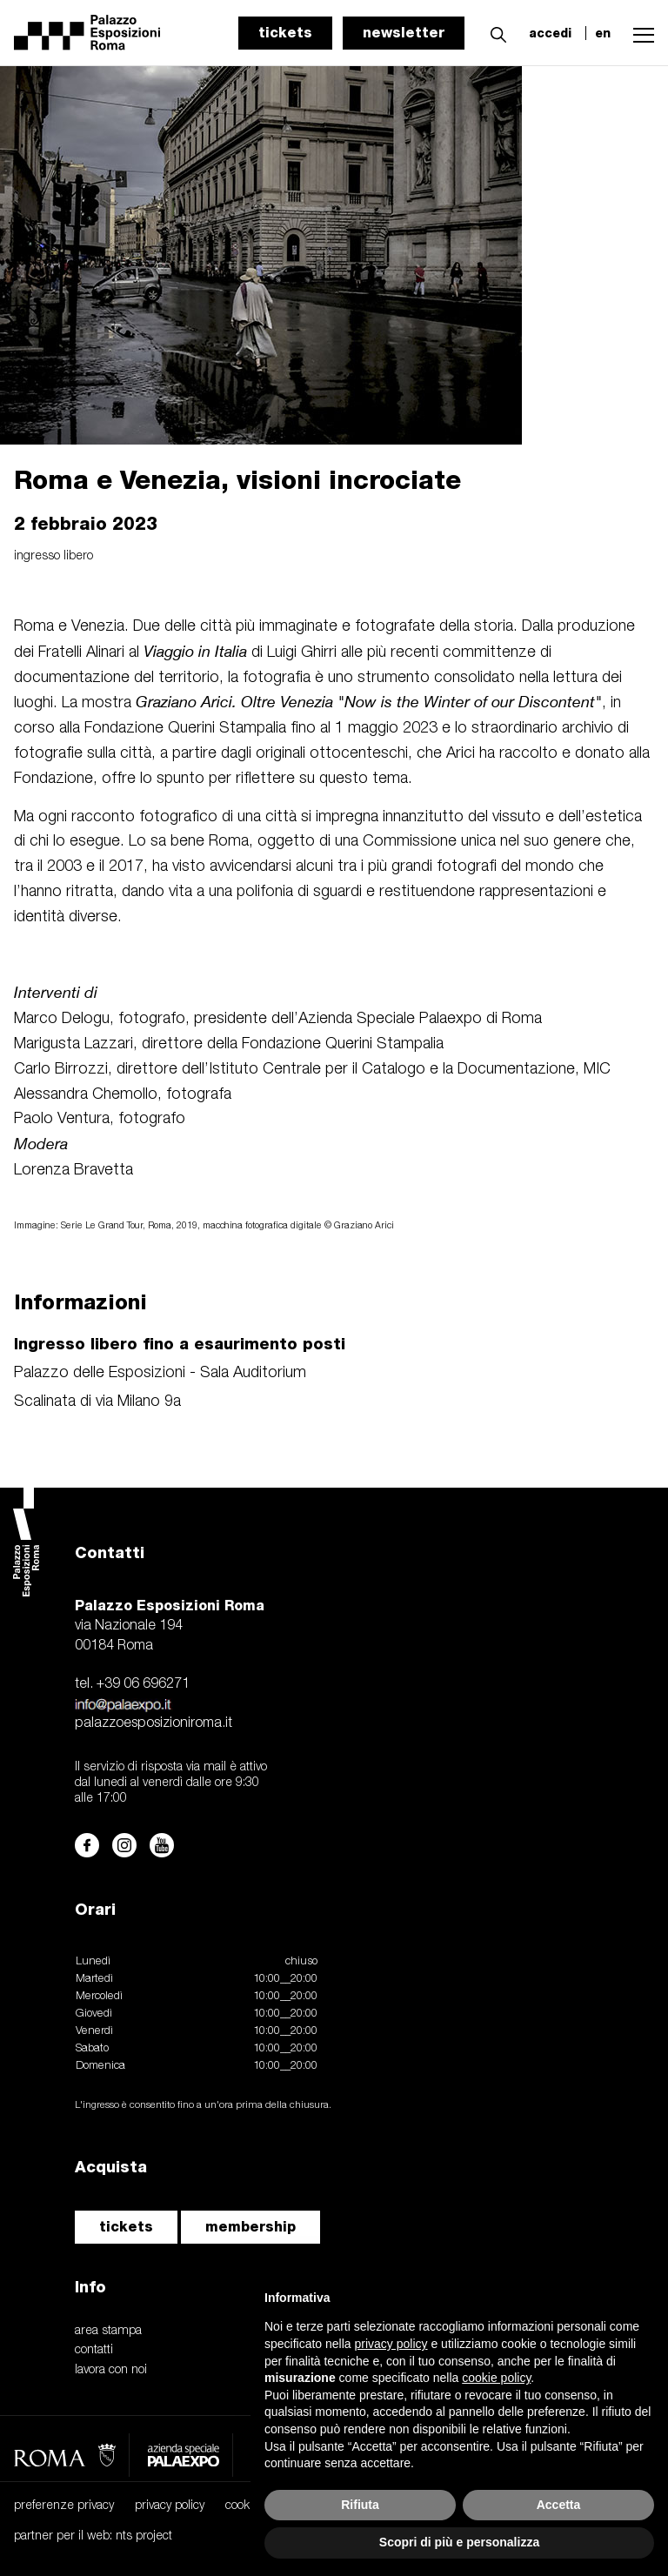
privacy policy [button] (391, 2344)
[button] (494, 32)
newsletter (403, 32)
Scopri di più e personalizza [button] (459, 2542)
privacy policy (169, 2506)
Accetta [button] (559, 2505)
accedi (550, 33)
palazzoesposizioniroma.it (153, 1723)
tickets (285, 32)
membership (250, 2226)
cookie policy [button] (496, 2378)
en (603, 33)
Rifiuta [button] (360, 2505)
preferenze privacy (64, 2506)
